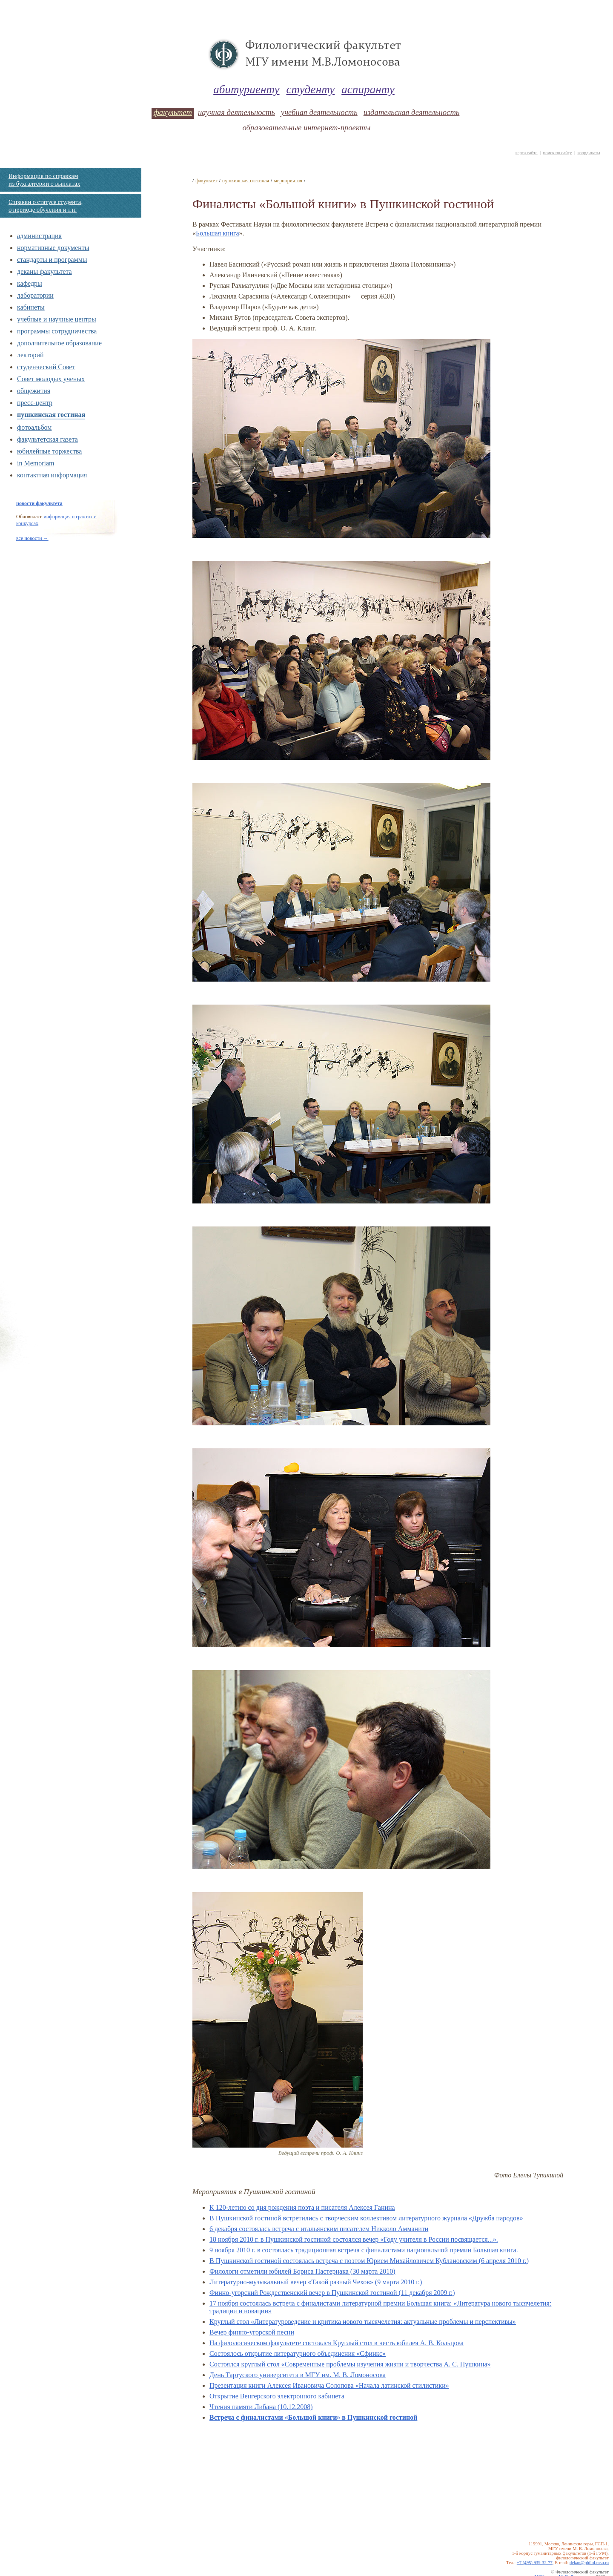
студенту (310, 89)
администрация (39, 235)
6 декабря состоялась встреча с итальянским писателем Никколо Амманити (318, 2228)
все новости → (32, 538)
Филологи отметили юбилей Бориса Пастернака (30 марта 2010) (302, 2271)
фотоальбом (34, 427)
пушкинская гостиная (51, 414)
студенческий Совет (46, 366)
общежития (33, 390)
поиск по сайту (557, 152)
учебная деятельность (319, 112)
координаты (588, 152)
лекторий (30, 355)
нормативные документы (53, 247)
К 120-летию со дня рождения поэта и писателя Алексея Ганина (302, 2207)
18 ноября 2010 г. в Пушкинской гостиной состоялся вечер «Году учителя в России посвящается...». (353, 2239)
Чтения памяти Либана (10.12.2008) (261, 2406)
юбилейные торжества (49, 451)
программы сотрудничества (57, 331)
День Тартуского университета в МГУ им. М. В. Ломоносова (297, 2374)
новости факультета (39, 503)
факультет (173, 112)
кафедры (29, 283)
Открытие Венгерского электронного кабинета (276, 2396)
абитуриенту (246, 89)
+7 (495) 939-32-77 (535, 2562)
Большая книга (217, 233)
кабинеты (31, 307)
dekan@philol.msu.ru (589, 2562)
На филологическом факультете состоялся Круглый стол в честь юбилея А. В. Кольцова (336, 2342)
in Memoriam (35, 463)
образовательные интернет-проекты (306, 127)
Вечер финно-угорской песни (251, 2332)
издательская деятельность (412, 112)
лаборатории (35, 295)
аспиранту (368, 89)
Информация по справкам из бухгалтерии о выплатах (44, 179)
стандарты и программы (52, 259)
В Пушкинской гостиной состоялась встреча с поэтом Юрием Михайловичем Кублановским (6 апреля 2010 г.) (369, 2260)
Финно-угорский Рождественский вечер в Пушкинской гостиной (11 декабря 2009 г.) (332, 2292)
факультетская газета (47, 439)
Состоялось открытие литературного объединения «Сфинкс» (297, 2353)
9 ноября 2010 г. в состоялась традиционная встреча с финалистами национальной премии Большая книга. (363, 2250)
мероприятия (288, 181)
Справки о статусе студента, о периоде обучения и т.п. (46, 205)
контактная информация (52, 475)
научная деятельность (236, 112)
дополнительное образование (59, 343)
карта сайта (527, 152)
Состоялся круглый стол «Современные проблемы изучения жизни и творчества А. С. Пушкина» (350, 2364)
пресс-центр (34, 402)
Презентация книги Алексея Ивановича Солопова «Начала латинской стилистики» (329, 2385)
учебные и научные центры (56, 319)
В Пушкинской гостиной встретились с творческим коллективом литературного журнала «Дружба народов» (366, 2218)
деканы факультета (44, 271)
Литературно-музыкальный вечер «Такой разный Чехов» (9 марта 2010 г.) (315, 2282)
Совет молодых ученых (51, 378)
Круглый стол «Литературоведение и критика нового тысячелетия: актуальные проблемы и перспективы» (362, 2321)
